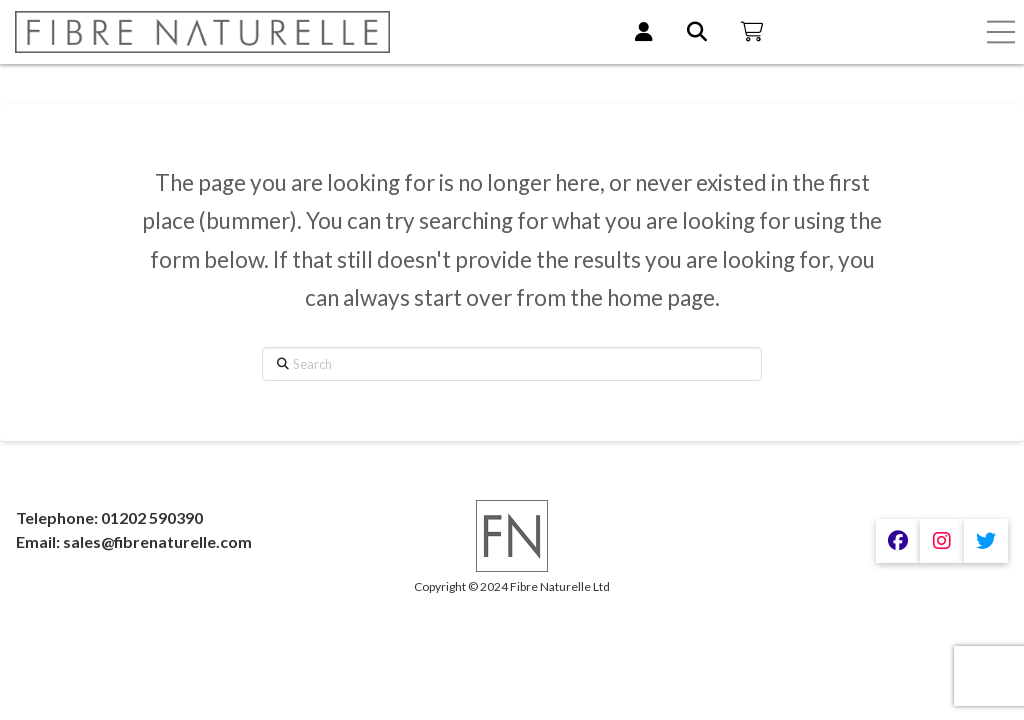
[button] (1001, 32)
